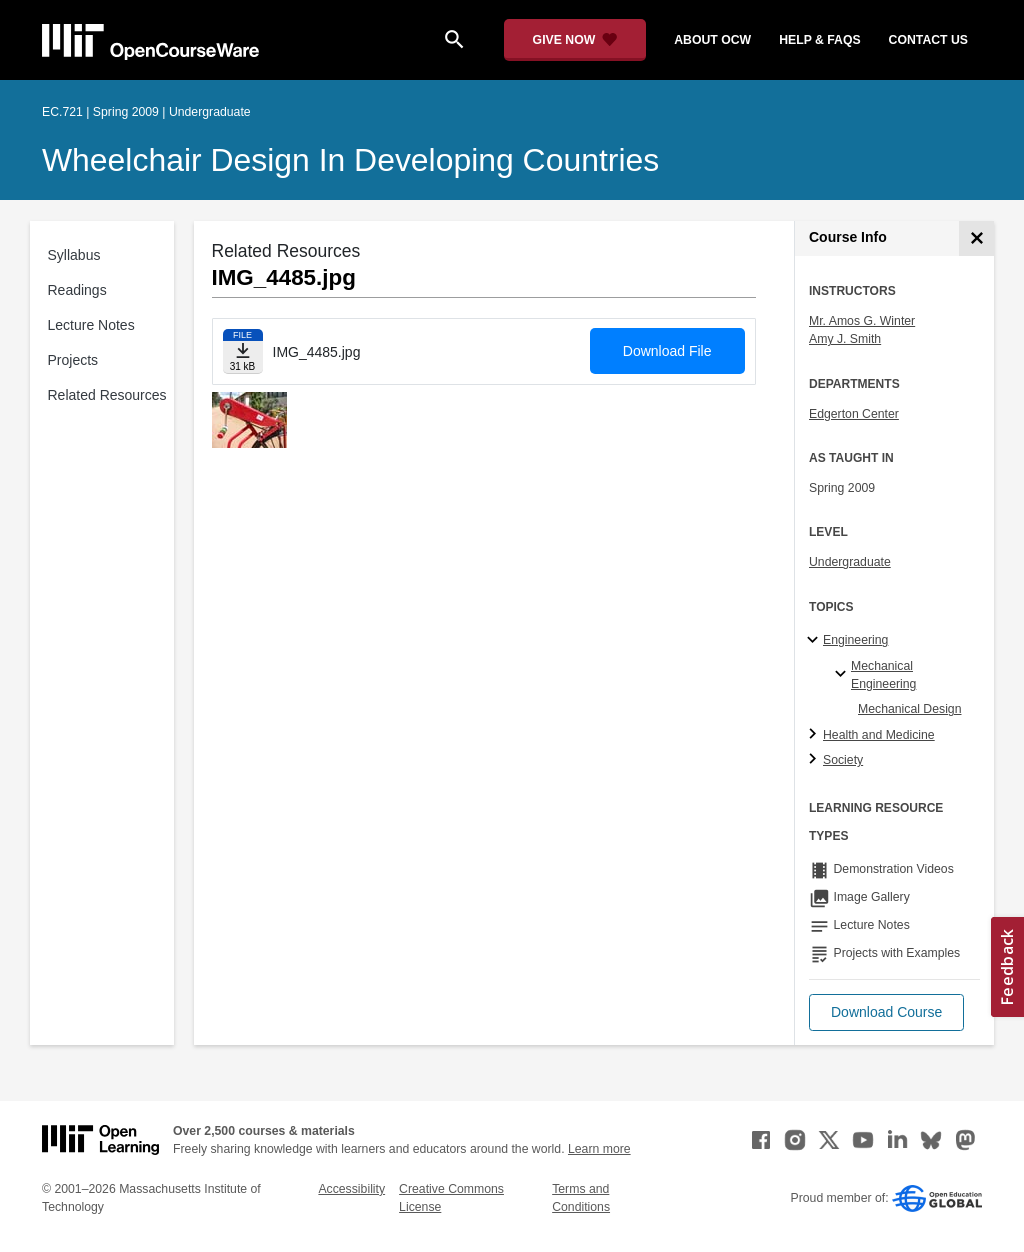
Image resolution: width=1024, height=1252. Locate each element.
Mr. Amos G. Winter (862, 321)
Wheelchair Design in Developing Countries (350, 160)
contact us (928, 40)
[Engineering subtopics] (815, 641)
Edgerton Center (854, 414)
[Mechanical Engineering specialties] (843, 675)
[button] (886, 1012)
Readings (77, 290)
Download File (667, 351)
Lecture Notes (91, 325)
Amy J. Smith (845, 339)
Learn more (599, 1149)
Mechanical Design (910, 709)
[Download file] (243, 351)
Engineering (855, 640)
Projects (73, 360)
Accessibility (351, 1189)
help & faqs (819, 40)
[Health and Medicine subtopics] (815, 735)
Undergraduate (850, 562)
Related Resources (107, 395)
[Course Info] (976, 238)
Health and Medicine (879, 735)
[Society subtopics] (815, 760)
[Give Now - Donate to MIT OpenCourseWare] (575, 40)
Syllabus (74, 255)
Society (843, 760)
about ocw (712, 40)
